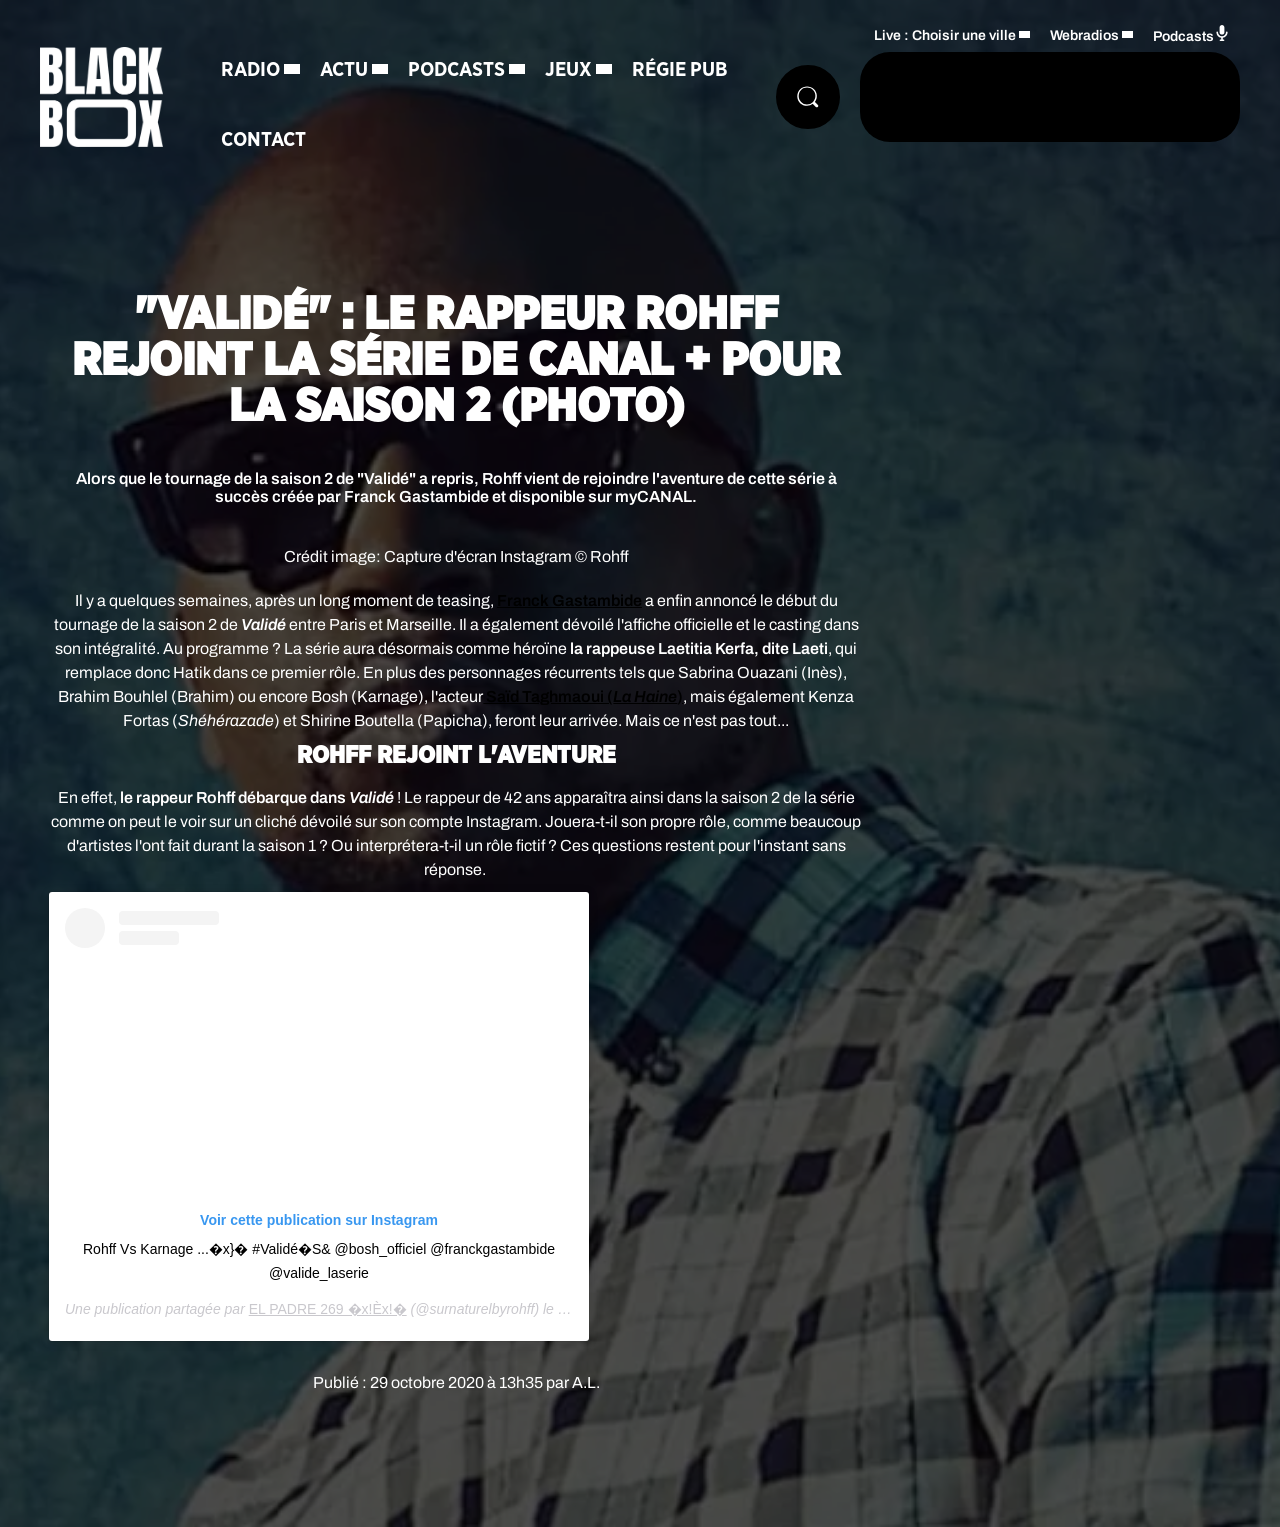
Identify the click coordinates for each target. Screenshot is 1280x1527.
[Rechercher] (808, 97)
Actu (344, 70)
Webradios (1084, 35)
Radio (250, 70)
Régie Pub (680, 70)
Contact (263, 140)
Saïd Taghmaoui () (583, 696)
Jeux (568, 70)
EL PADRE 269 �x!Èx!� (328, 1309)
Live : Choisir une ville (945, 35)
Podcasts (456, 70)
